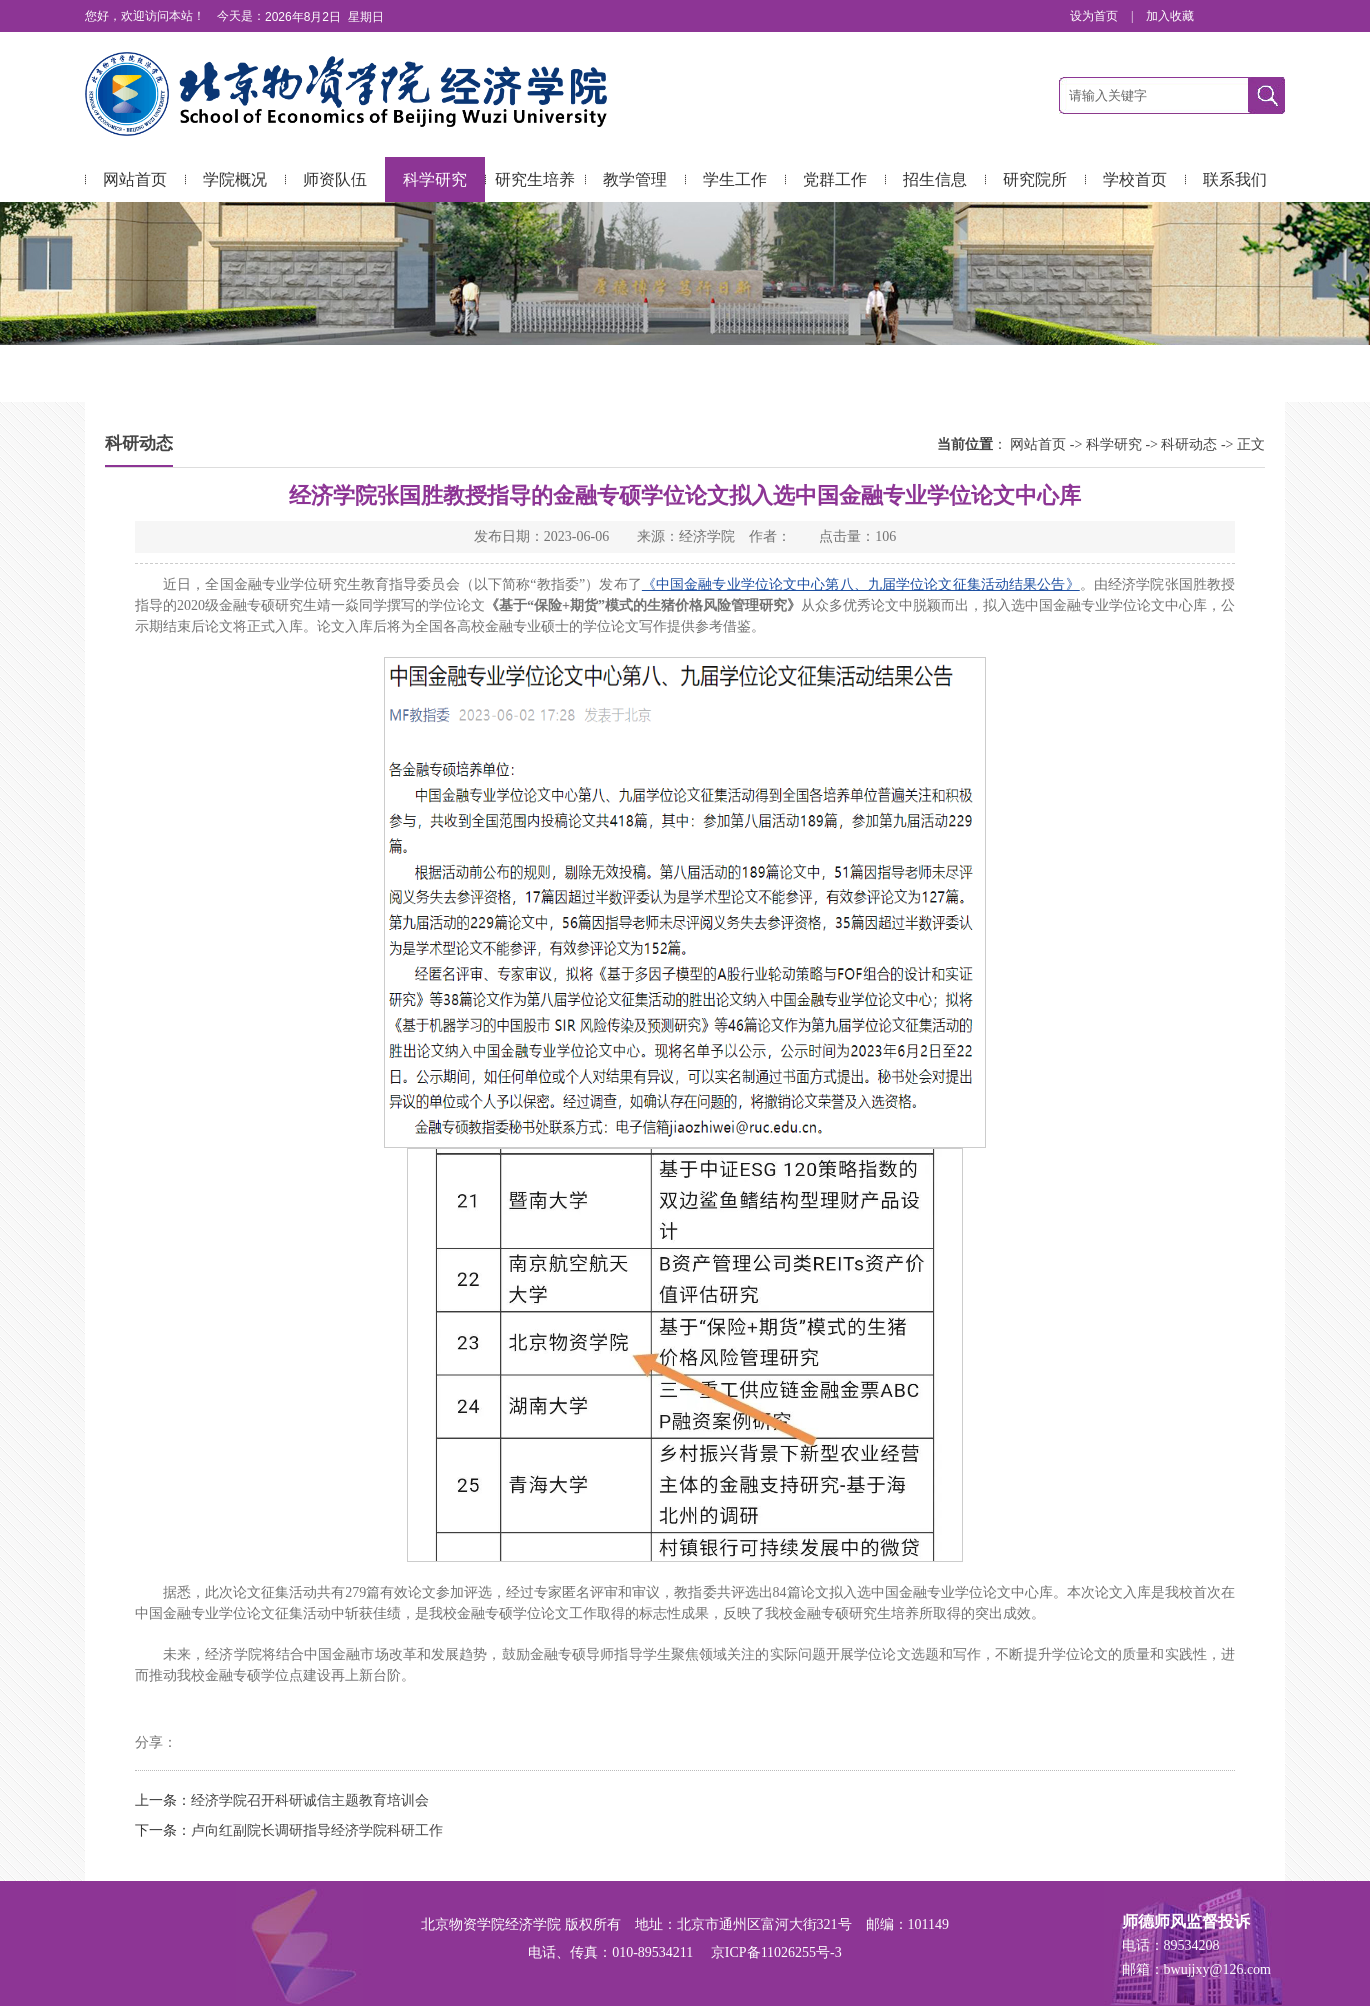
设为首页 (1095, 16)
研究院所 (1035, 179)
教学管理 (635, 179)
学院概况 (235, 179)
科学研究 (435, 179)
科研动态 (1189, 444)
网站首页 (135, 179)
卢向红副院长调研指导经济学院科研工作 (317, 1830)
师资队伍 (335, 179)
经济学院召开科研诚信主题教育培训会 (310, 1800)
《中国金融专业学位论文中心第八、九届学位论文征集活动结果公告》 (861, 584)
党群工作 (835, 179)
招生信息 (935, 179)
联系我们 (1235, 179)
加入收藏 (1170, 16)
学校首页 (1135, 179)
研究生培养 (535, 179)
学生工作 (735, 179)
